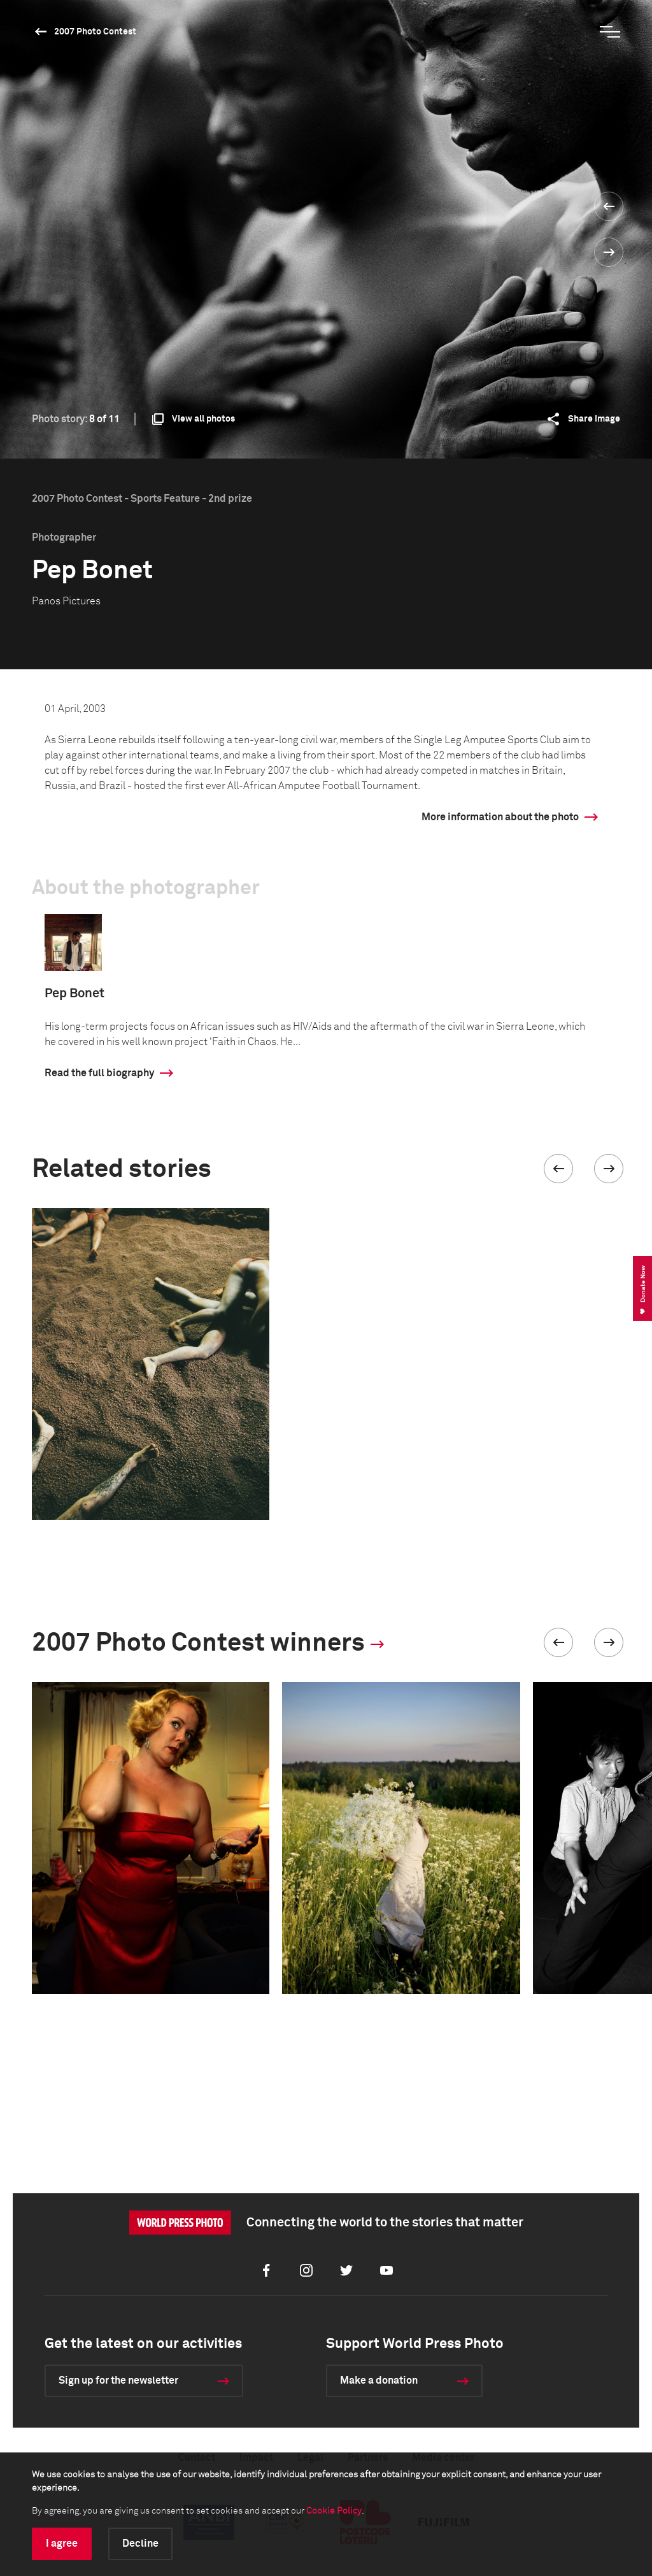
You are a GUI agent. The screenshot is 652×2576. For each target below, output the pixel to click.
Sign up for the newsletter (118, 2380)
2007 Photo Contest (95, 31)
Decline (140, 2543)
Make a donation (379, 2380)
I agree (62, 2543)
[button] (558, 1168)
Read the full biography (99, 1073)
